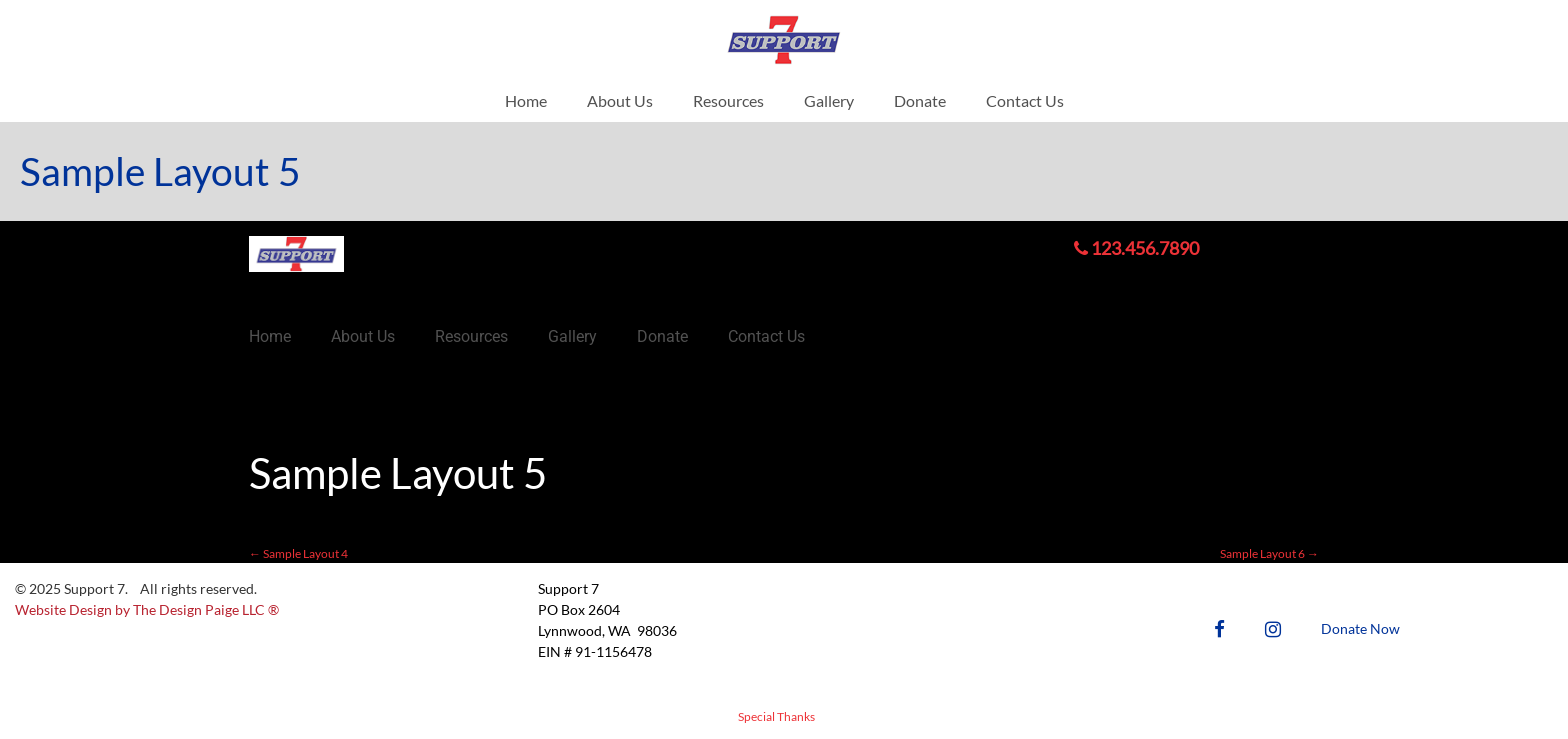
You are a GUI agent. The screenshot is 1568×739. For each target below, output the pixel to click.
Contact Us (1025, 100)
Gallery (829, 100)
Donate (920, 100)
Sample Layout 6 (1269, 553)
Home (526, 100)
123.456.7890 (1136, 248)
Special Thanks (776, 716)
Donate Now (1360, 628)
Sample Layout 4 (298, 553)
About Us (620, 100)
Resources (728, 100)
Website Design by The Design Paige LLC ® (147, 609)
